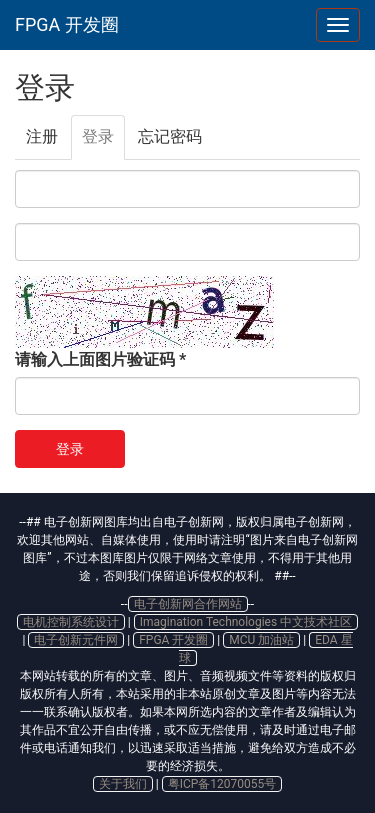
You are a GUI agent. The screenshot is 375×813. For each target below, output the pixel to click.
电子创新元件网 (76, 640)
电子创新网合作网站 (188, 604)
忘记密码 (170, 136)
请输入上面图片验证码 (100, 359)
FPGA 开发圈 (67, 24)
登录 (103, 143)
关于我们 (123, 784)
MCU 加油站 (261, 640)
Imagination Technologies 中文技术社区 (246, 622)
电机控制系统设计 (71, 622)
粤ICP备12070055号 (222, 784)
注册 (42, 136)
